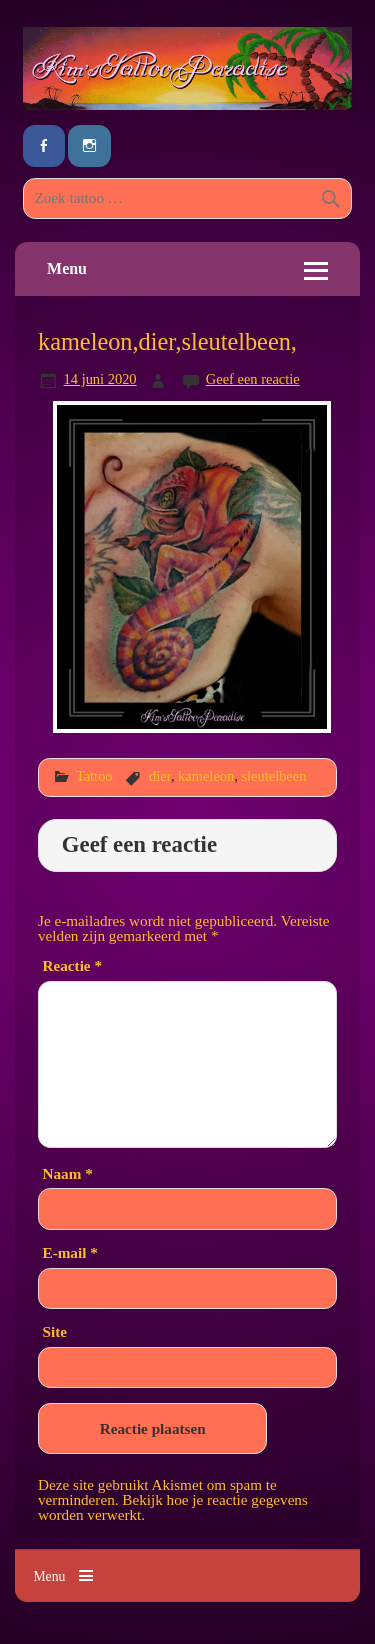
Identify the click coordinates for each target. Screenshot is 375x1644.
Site (55, 1331)
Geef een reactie (253, 379)
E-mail (70, 1252)
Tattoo (94, 776)
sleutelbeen (273, 776)
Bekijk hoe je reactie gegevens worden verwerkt (173, 1507)
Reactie (72, 965)
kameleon (206, 776)
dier (160, 776)
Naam (68, 1173)
